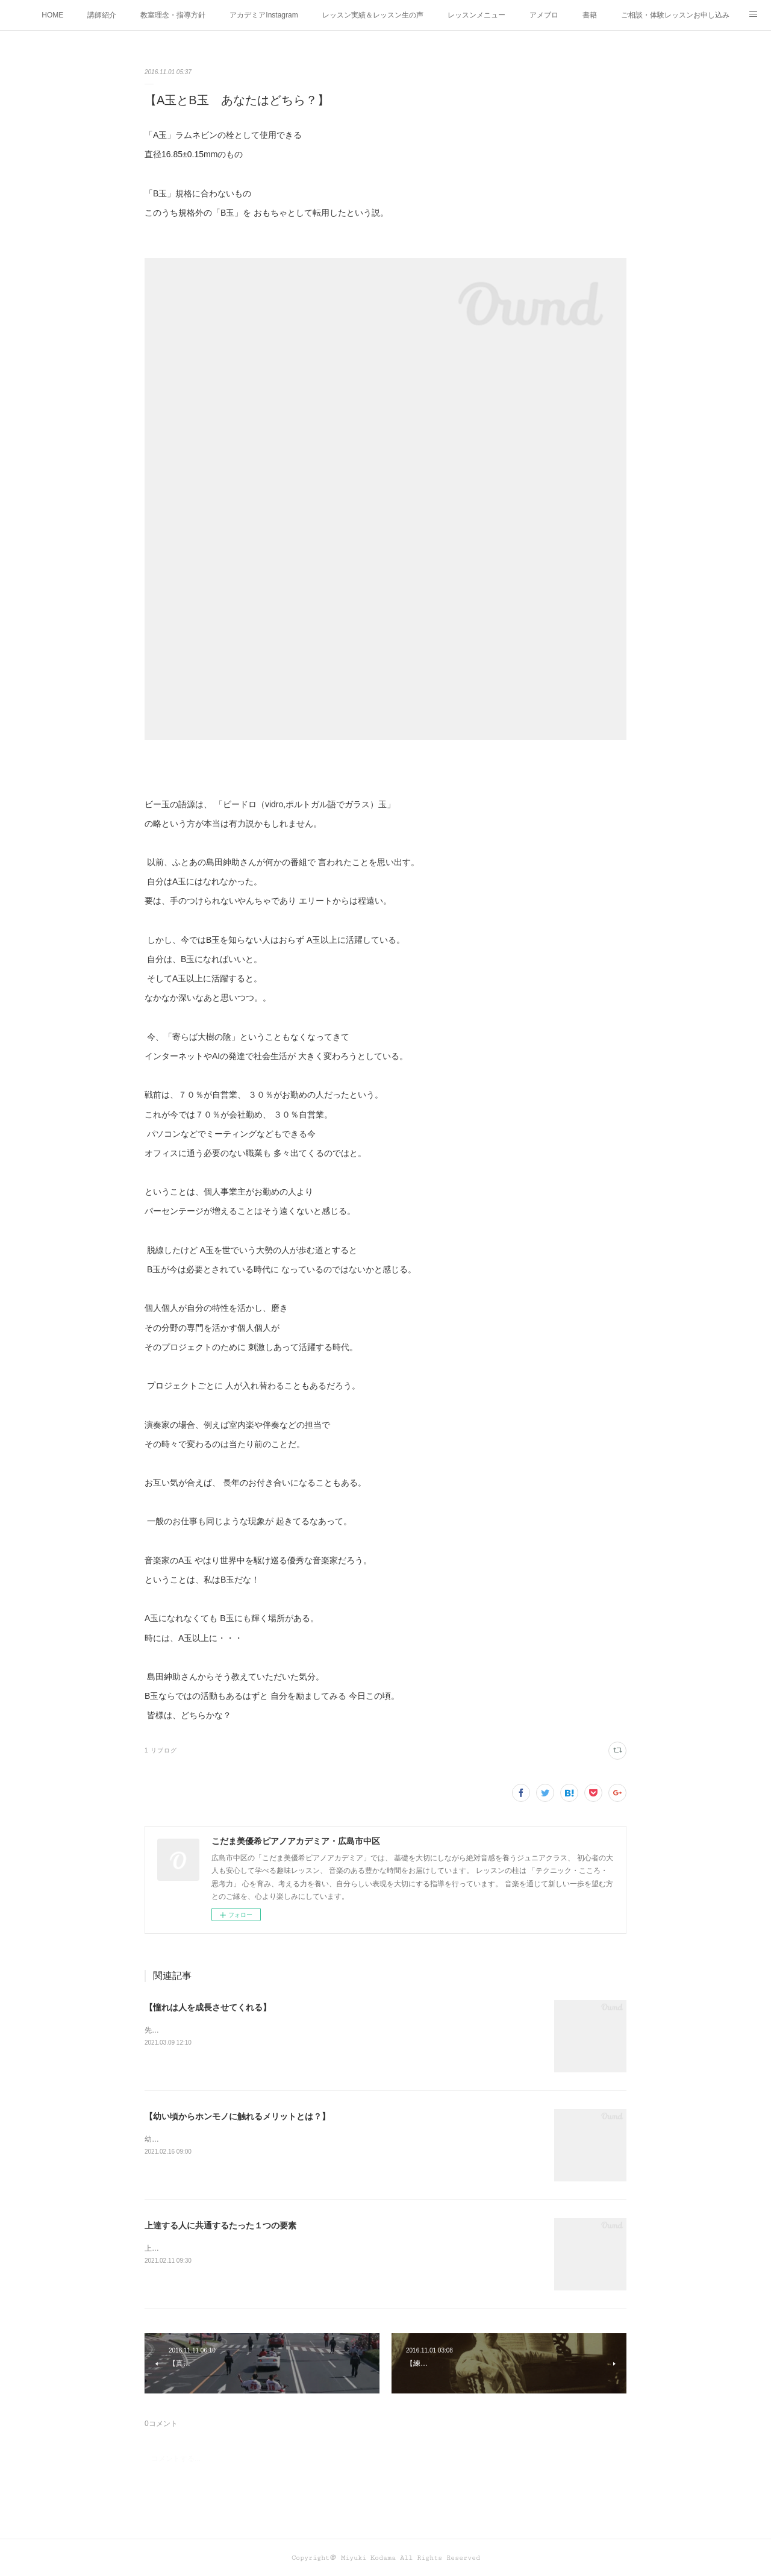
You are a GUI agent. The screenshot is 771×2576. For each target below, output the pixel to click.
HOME (52, 15)
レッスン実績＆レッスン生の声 (372, 15)
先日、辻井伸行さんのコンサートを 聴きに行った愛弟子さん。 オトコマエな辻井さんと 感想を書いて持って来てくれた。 (340, 2030)
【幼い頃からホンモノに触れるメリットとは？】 (237, 2116)
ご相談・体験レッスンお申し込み (675, 15)
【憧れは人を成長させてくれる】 (208, 2007)
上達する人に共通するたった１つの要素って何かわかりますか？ (249, 2248)
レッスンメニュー (476, 15)
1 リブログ (161, 1750)
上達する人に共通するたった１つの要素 (220, 2225)
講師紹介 (101, 15)
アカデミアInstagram (263, 15)
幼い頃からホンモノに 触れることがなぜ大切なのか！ (231, 2139)
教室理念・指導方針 (172, 15)
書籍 (589, 15)
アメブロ (543, 15)
